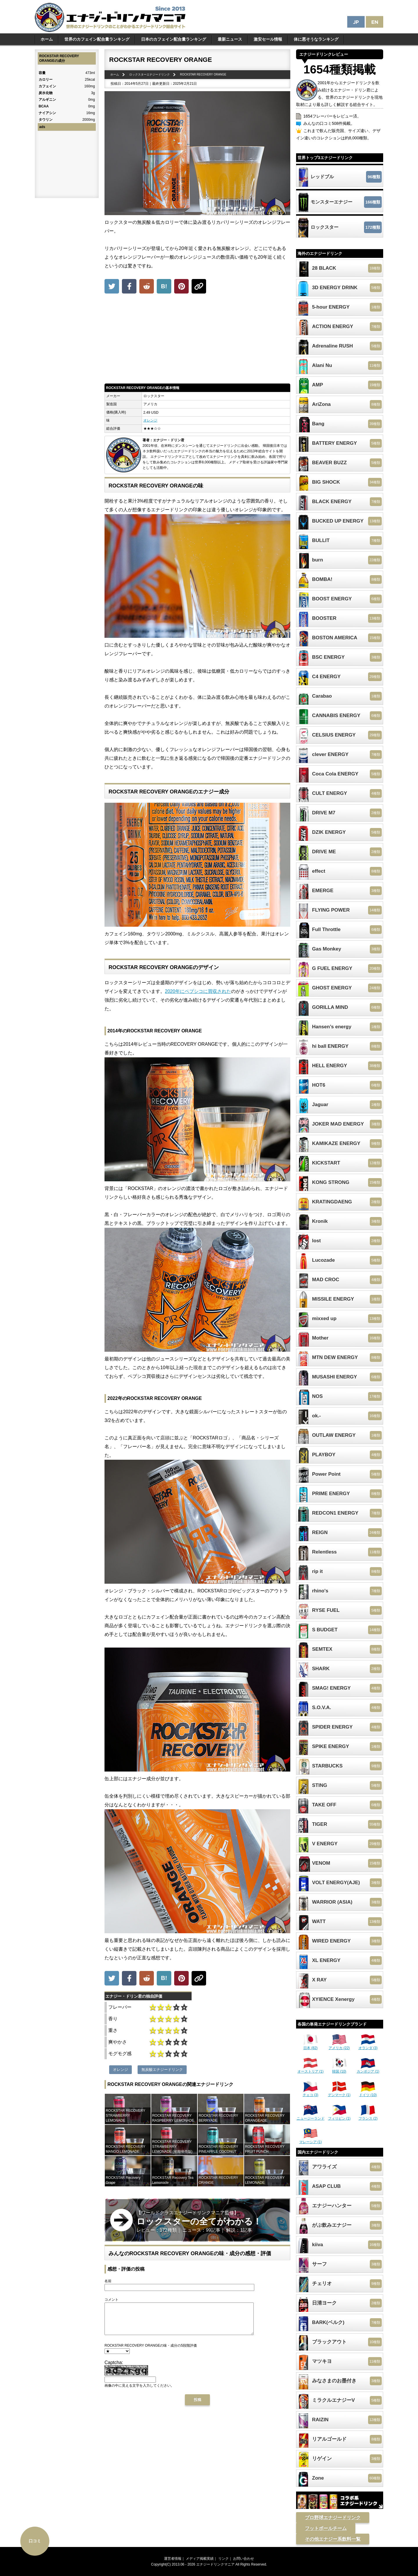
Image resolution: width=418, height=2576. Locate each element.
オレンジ (150, 420)
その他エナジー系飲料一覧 (333, 2539)
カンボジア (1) (368, 2069)
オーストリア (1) (311, 2069)
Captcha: (114, 2368)
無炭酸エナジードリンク (162, 2069)
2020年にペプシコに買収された (198, 991)
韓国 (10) (339, 2069)
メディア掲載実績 (200, 2559)
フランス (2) (368, 2116)
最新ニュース (230, 39)
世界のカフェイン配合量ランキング (96, 39)
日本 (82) (310, 2046)
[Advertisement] (197, 340)
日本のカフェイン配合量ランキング (173, 39)
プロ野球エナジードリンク (333, 2517)
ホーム (47, 39)
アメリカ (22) (339, 2046)
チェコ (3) (310, 2093)
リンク (223, 2559)
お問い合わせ (243, 2559)
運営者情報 (172, 2559)
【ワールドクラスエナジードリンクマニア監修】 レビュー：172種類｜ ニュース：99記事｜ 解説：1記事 (199, 2221)
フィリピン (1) (339, 2116)
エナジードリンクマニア (215, 2564)
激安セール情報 (268, 39)
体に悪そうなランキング (316, 39)
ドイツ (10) (368, 2093)
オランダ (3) (368, 2046)
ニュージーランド (311, 2116)
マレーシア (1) (310, 2140)
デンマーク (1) (339, 2093)
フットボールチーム (326, 2528)
